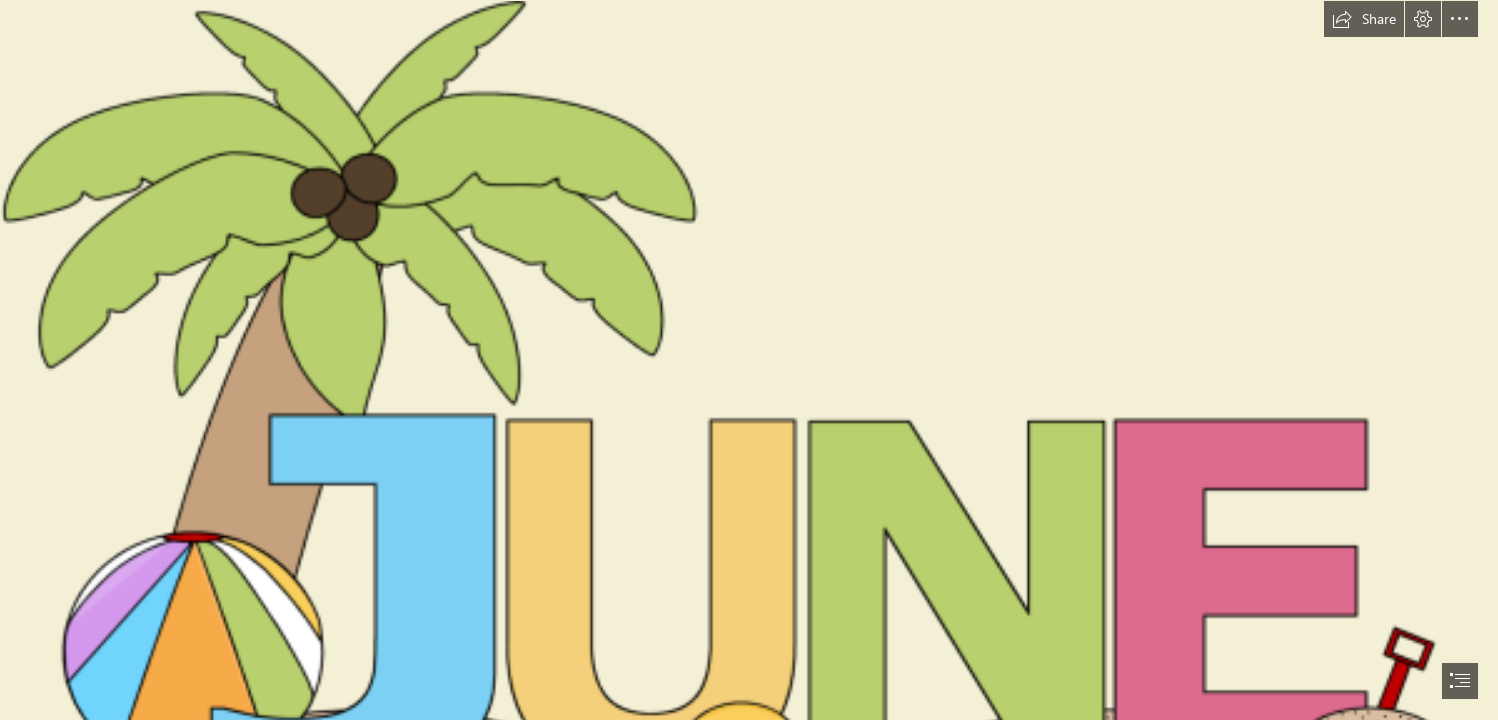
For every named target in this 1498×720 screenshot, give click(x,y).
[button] (1364, 19)
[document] (749, 360)
